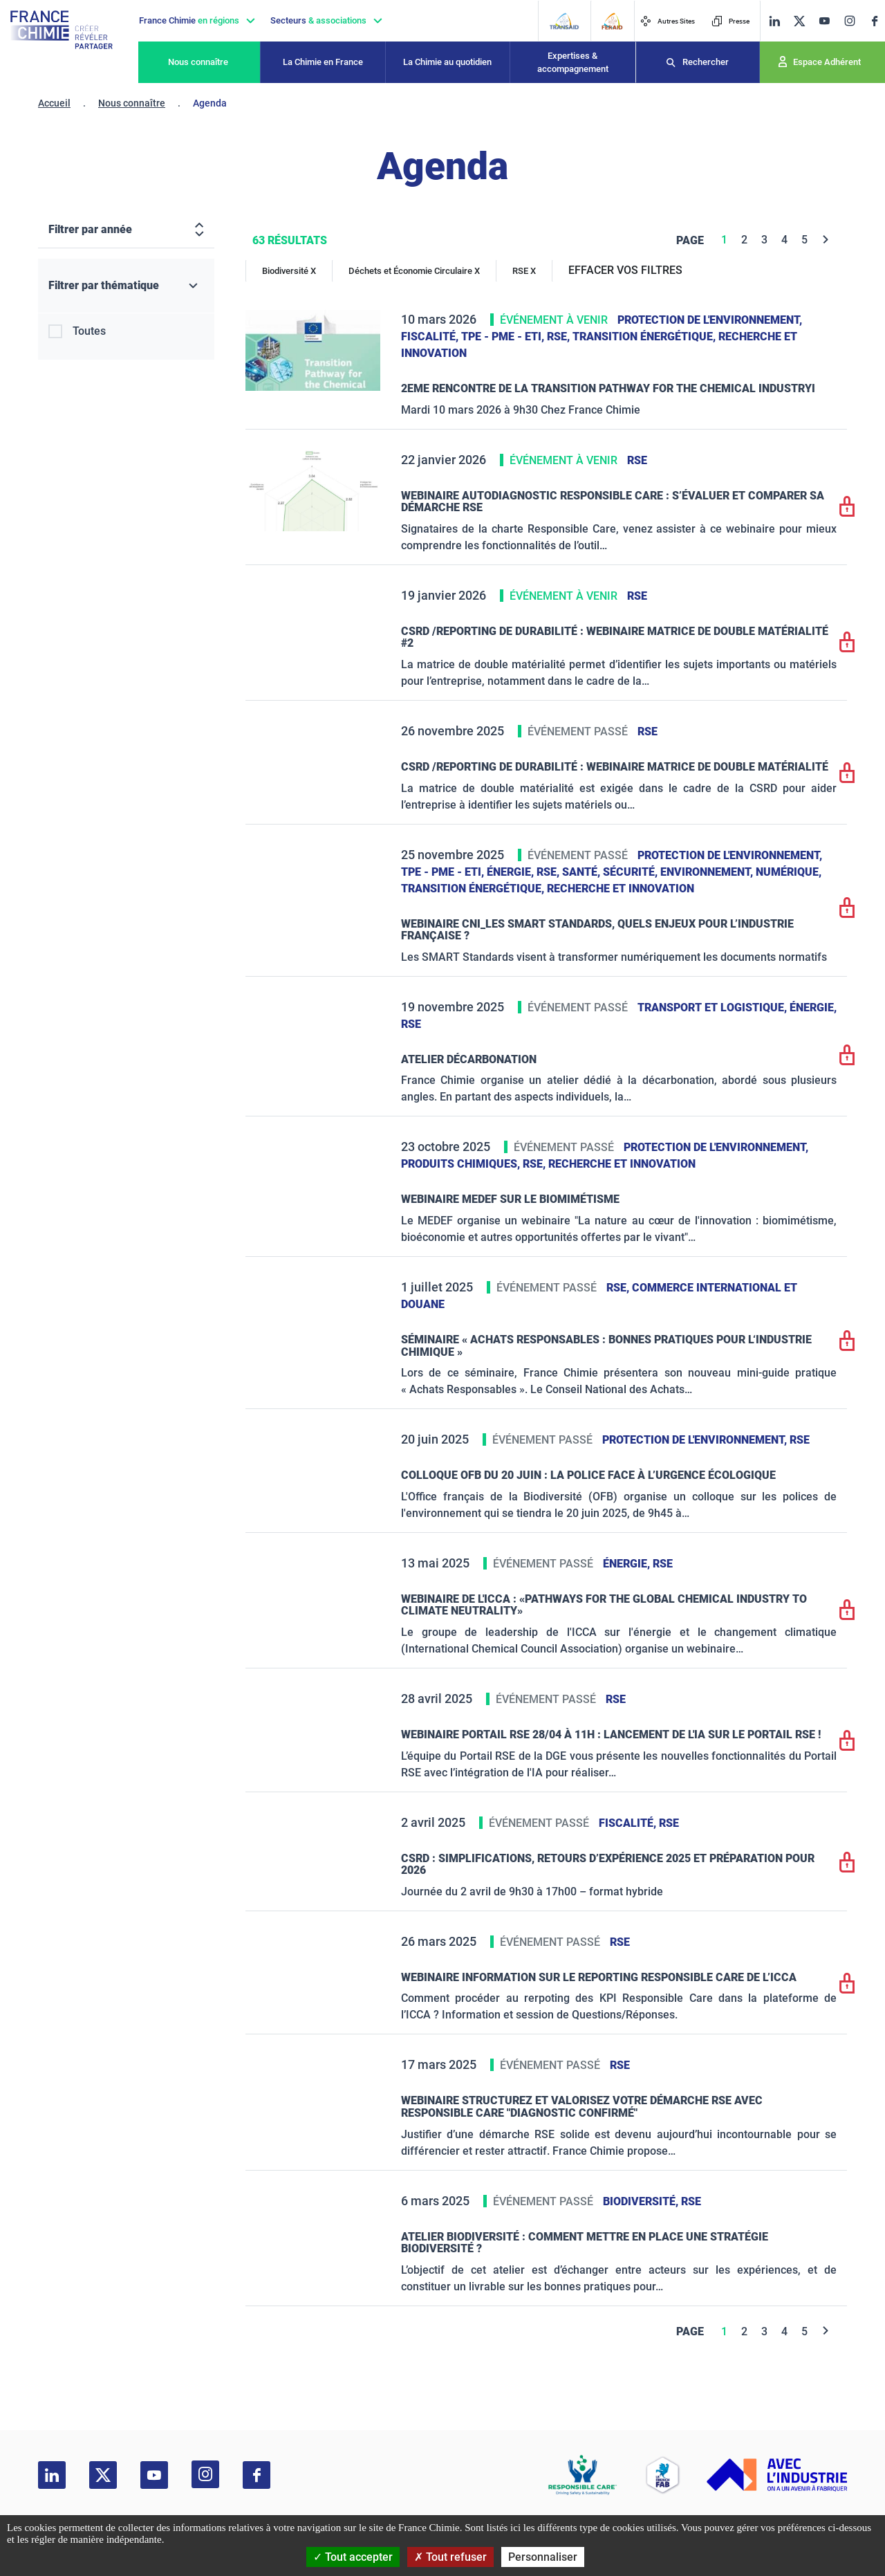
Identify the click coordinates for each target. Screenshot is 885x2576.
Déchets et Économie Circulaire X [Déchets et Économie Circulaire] (414, 271)
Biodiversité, (642, 2201)
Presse (730, 21)
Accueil (54, 103)
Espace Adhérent (827, 62)
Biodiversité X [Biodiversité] (289, 271)
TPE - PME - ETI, (504, 336)
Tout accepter (353, 2557)
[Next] (825, 239)
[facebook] (874, 21)
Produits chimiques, (462, 1163)
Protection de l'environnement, (709, 319)
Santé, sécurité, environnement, (659, 871)
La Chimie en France (323, 62)
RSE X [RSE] (524, 271)
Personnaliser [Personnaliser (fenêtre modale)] (542, 2557)
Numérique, (788, 871)
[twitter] (799, 21)
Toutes (89, 331)
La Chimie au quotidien (447, 62)
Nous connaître (198, 62)
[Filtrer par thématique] (126, 286)
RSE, (559, 336)
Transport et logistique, (713, 1007)
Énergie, (512, 871)
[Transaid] (563, 21)
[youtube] (824, 21)
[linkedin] (774, 21)
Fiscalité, (431, 336)
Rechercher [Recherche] (705, 62)
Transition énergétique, (645, 336)
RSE (637, 460)
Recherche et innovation (620, 888)
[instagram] (849, 20)
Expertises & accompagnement (572, 62)
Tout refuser (450, 2557)
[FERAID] (612, 21)
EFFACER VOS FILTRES (625, 270)
